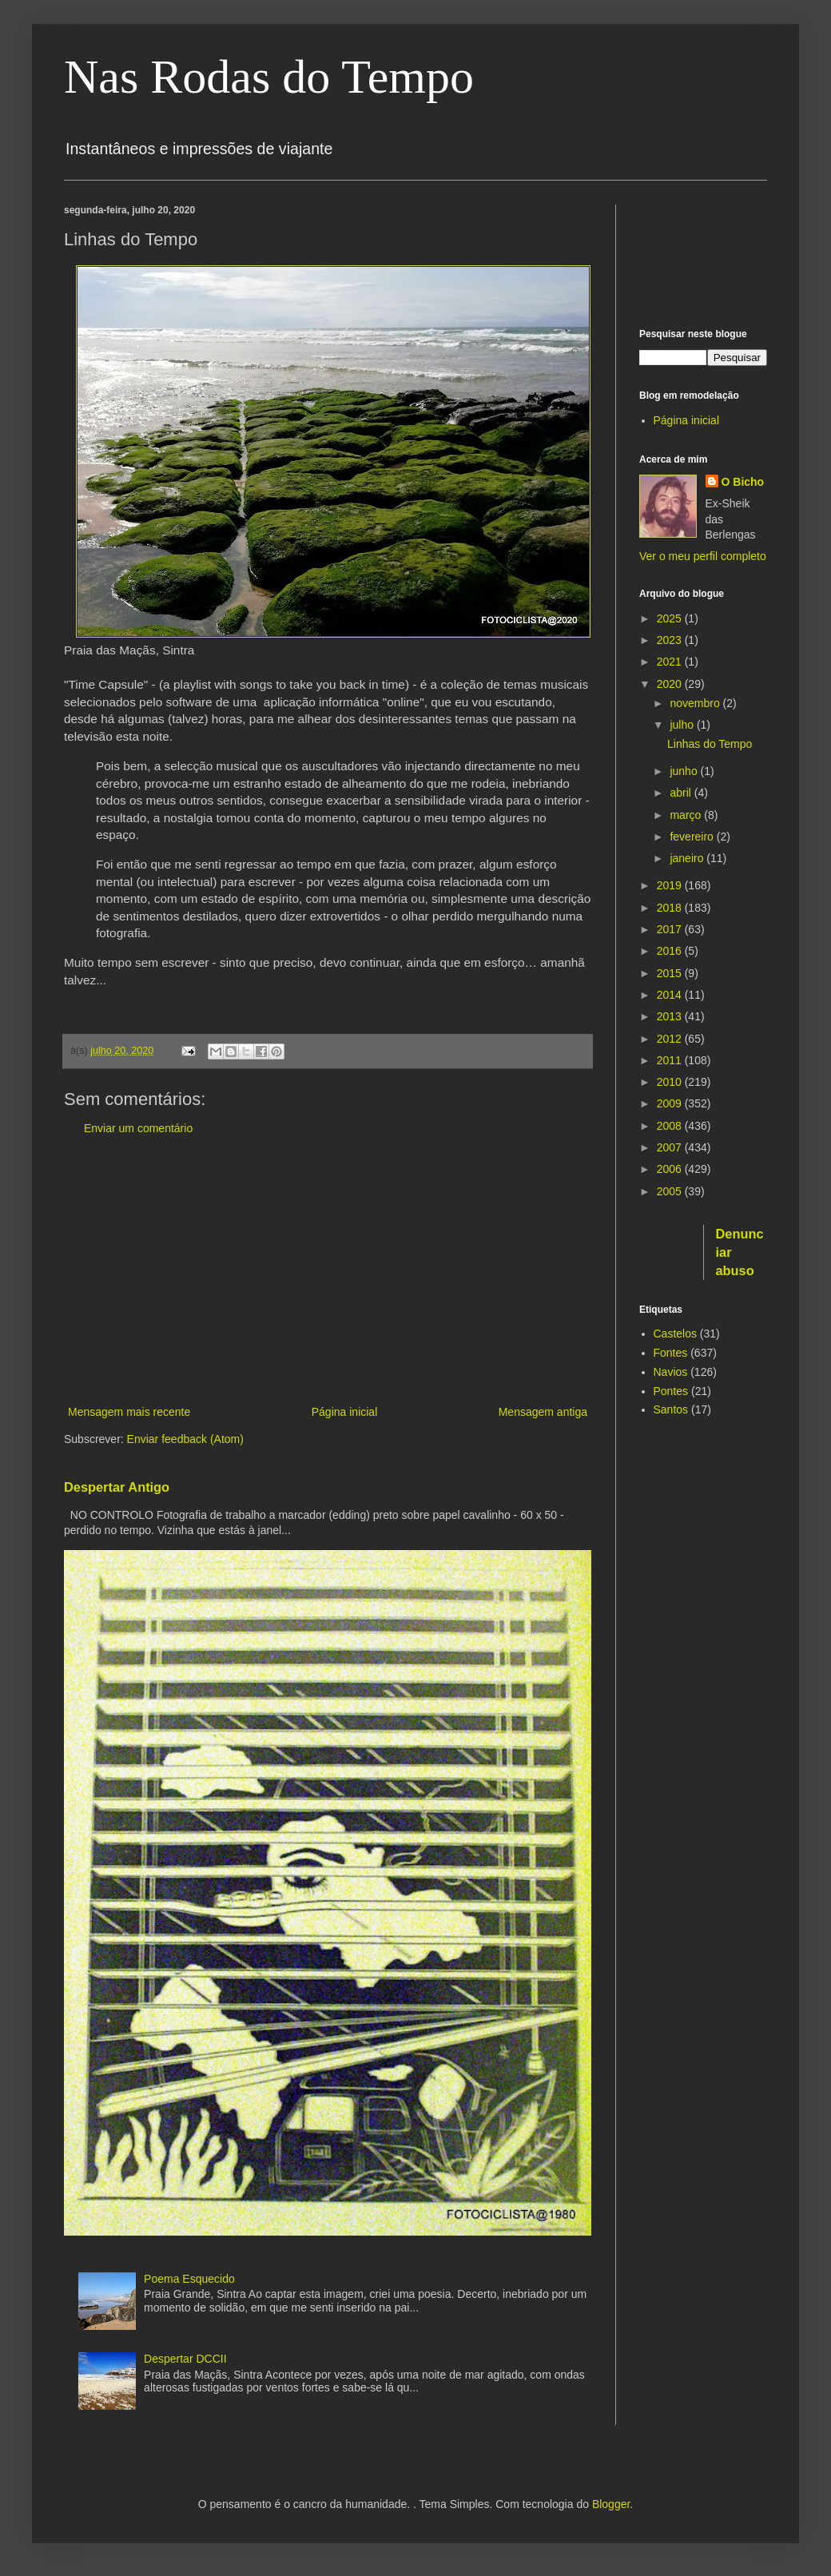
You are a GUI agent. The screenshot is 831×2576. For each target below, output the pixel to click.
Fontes (671, 1352)
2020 (671, 684)
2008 (671, 1125)
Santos (671, 1409)
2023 (671, 640)
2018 (671, 907)
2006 (671, 1169)
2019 (671, 885)
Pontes (671, 1391)
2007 (671, 1147)
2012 (671, 1038)
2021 (671, 661)
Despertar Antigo (116, 1487)
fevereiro (693, 836)
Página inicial (345, 1411)
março (687, 815)
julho (683, 724)
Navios (671, 1372)
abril (682, 792)
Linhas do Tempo (709, 743)
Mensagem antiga (543, 1411)
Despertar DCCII (185, 2358)
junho (685, 771)
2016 (671, 950)
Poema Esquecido (189, 2278)
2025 (671, 618)
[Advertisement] (327, 1270)
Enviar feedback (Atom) (185, 1439)
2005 (671, 1191)
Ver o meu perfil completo (702, 556)
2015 (671, 973)
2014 (671, 994)
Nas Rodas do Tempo (269, 76)
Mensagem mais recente (129, 1411)
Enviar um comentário (138, 1128)
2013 (671, 1016)
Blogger (611, 2504)
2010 (671, 1081)
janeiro (688, 858)
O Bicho (743, 481)
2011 (671, 1060)
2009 (671, 1103)
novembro (696, 703)
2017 (671, 929)
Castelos (675, 1333)
